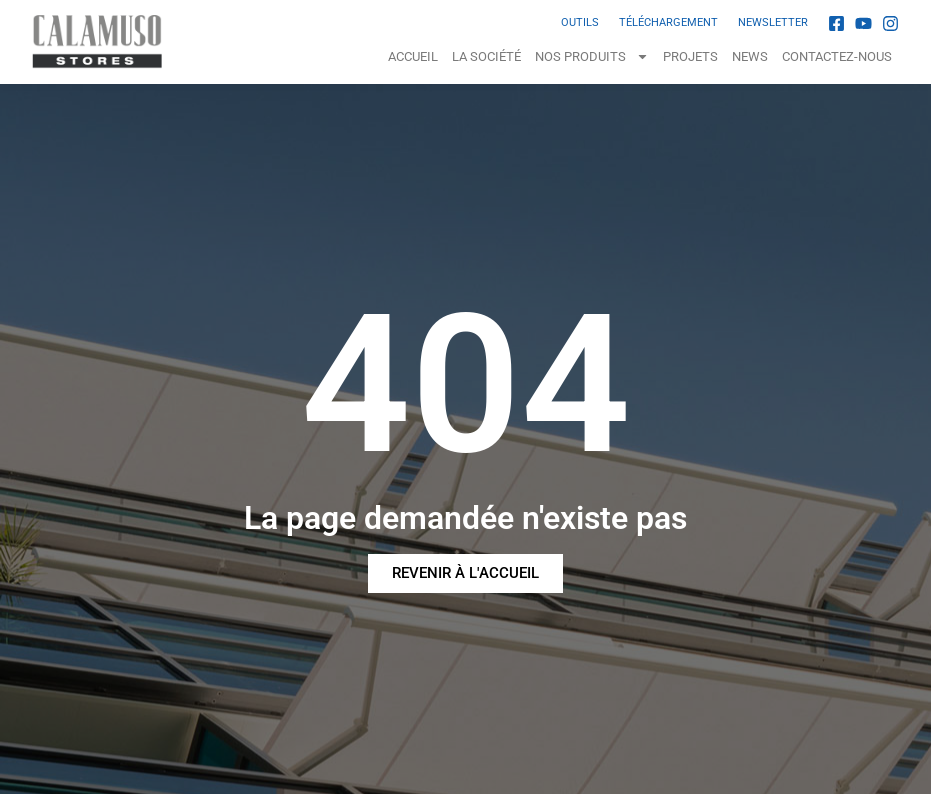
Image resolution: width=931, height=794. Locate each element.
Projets (690, 56)
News (750, 56)
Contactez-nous (837, 56)
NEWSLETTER (773, 22)
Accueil (413, 56)
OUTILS (580, 22)
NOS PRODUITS (592, 56)
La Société (486, 56)
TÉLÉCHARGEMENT (668, 22)
